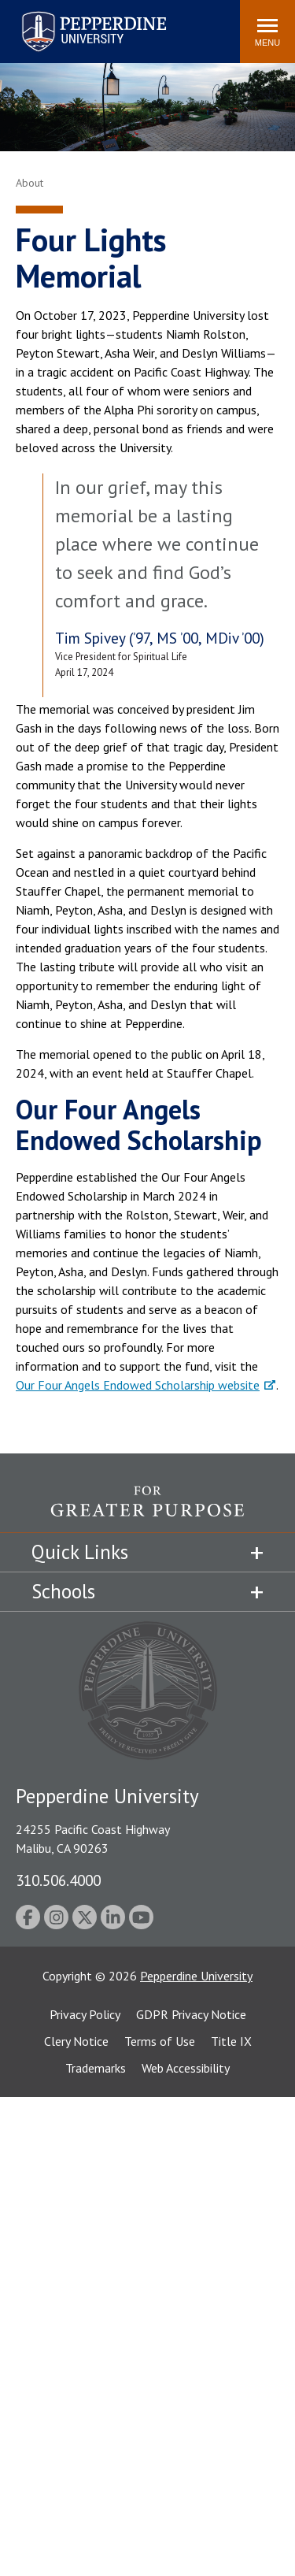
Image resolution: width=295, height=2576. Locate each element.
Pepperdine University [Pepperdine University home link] (75, 15)
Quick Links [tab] (79, 1552)
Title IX (231, 2041)
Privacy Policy (85, 2014)
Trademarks (95, 2068)
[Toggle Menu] (267, 31)
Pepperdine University (196, 1976)
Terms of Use (159, 2041)
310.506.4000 (58, 1880)
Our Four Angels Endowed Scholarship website (138, 1385)
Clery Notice (76, 2041)
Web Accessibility (186, 2068)
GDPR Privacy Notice (191, 2014)
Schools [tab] (63, 1591)
